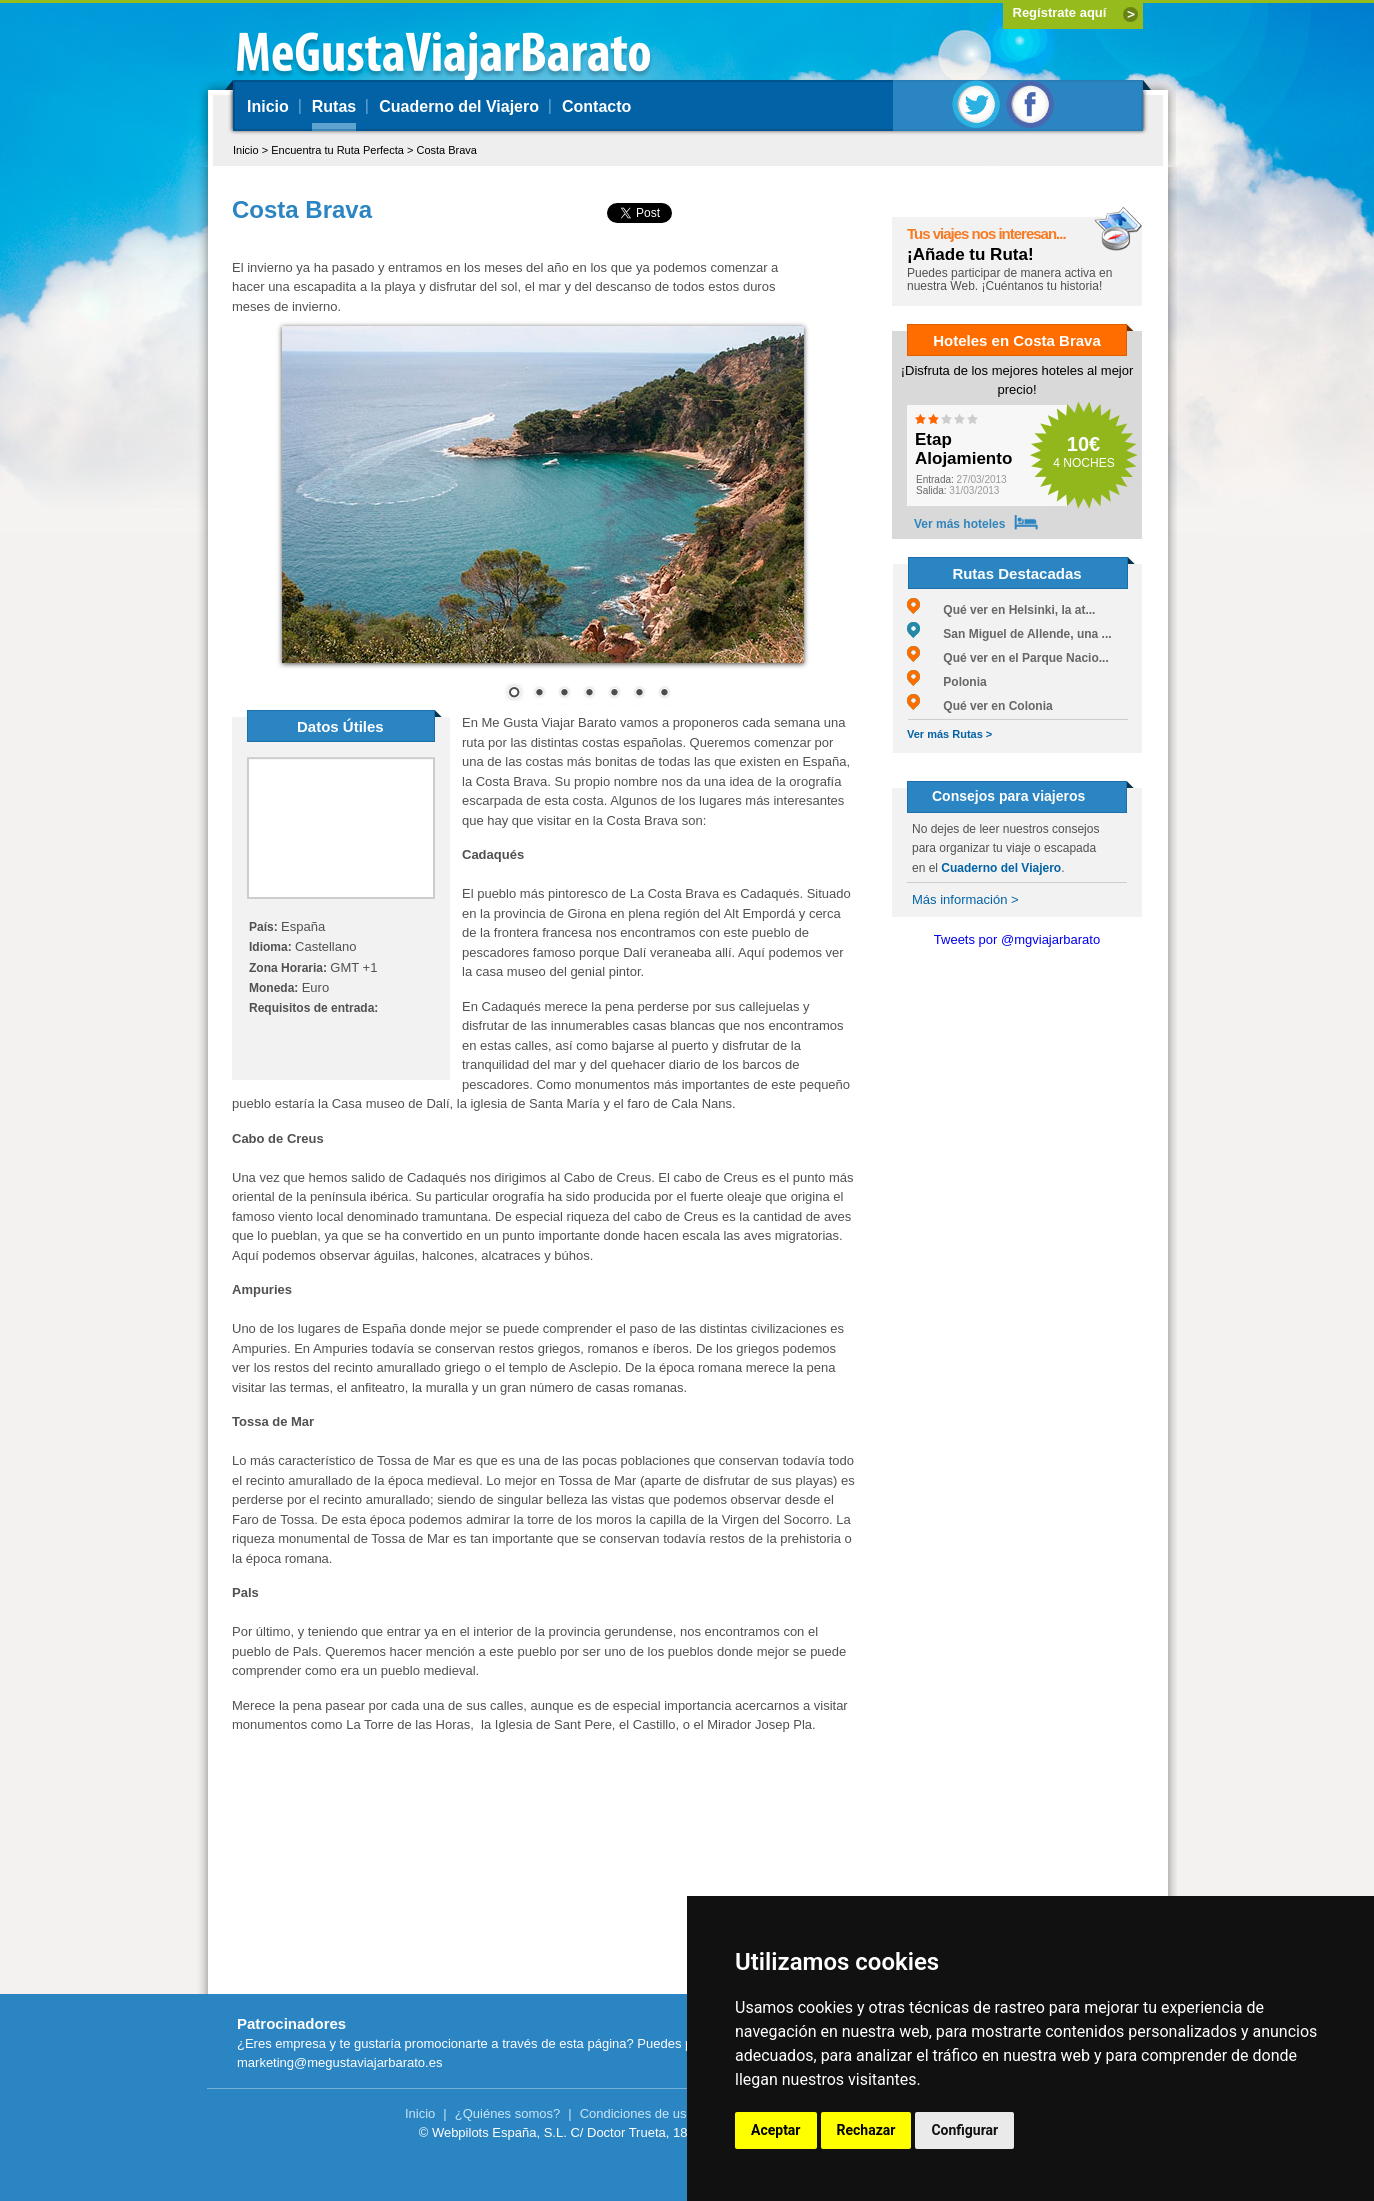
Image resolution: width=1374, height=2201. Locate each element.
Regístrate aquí (1060, 12)
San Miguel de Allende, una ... (1009, 634)
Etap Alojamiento (963, 449)
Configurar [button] (964, 2130)
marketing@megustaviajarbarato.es (339, 2062)
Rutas (334, 106)
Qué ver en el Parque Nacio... (1008, 658)
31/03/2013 (957, 490)
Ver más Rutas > (949, 734)
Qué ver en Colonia (980, 706)
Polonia (947, 682)
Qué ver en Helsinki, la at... (1001, 610)
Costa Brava (446, 150)
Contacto (596, 106)
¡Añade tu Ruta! (970, 254)
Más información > (965, 899)
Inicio (268, 106)
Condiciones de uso (637, 2113)
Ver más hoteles (959, 524)
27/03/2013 (961, 479)
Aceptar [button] (776, 2130)
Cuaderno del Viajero (459, 106)
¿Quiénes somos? (508, 2113)
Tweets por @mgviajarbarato (1017, 939)
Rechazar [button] (866, 2130)
